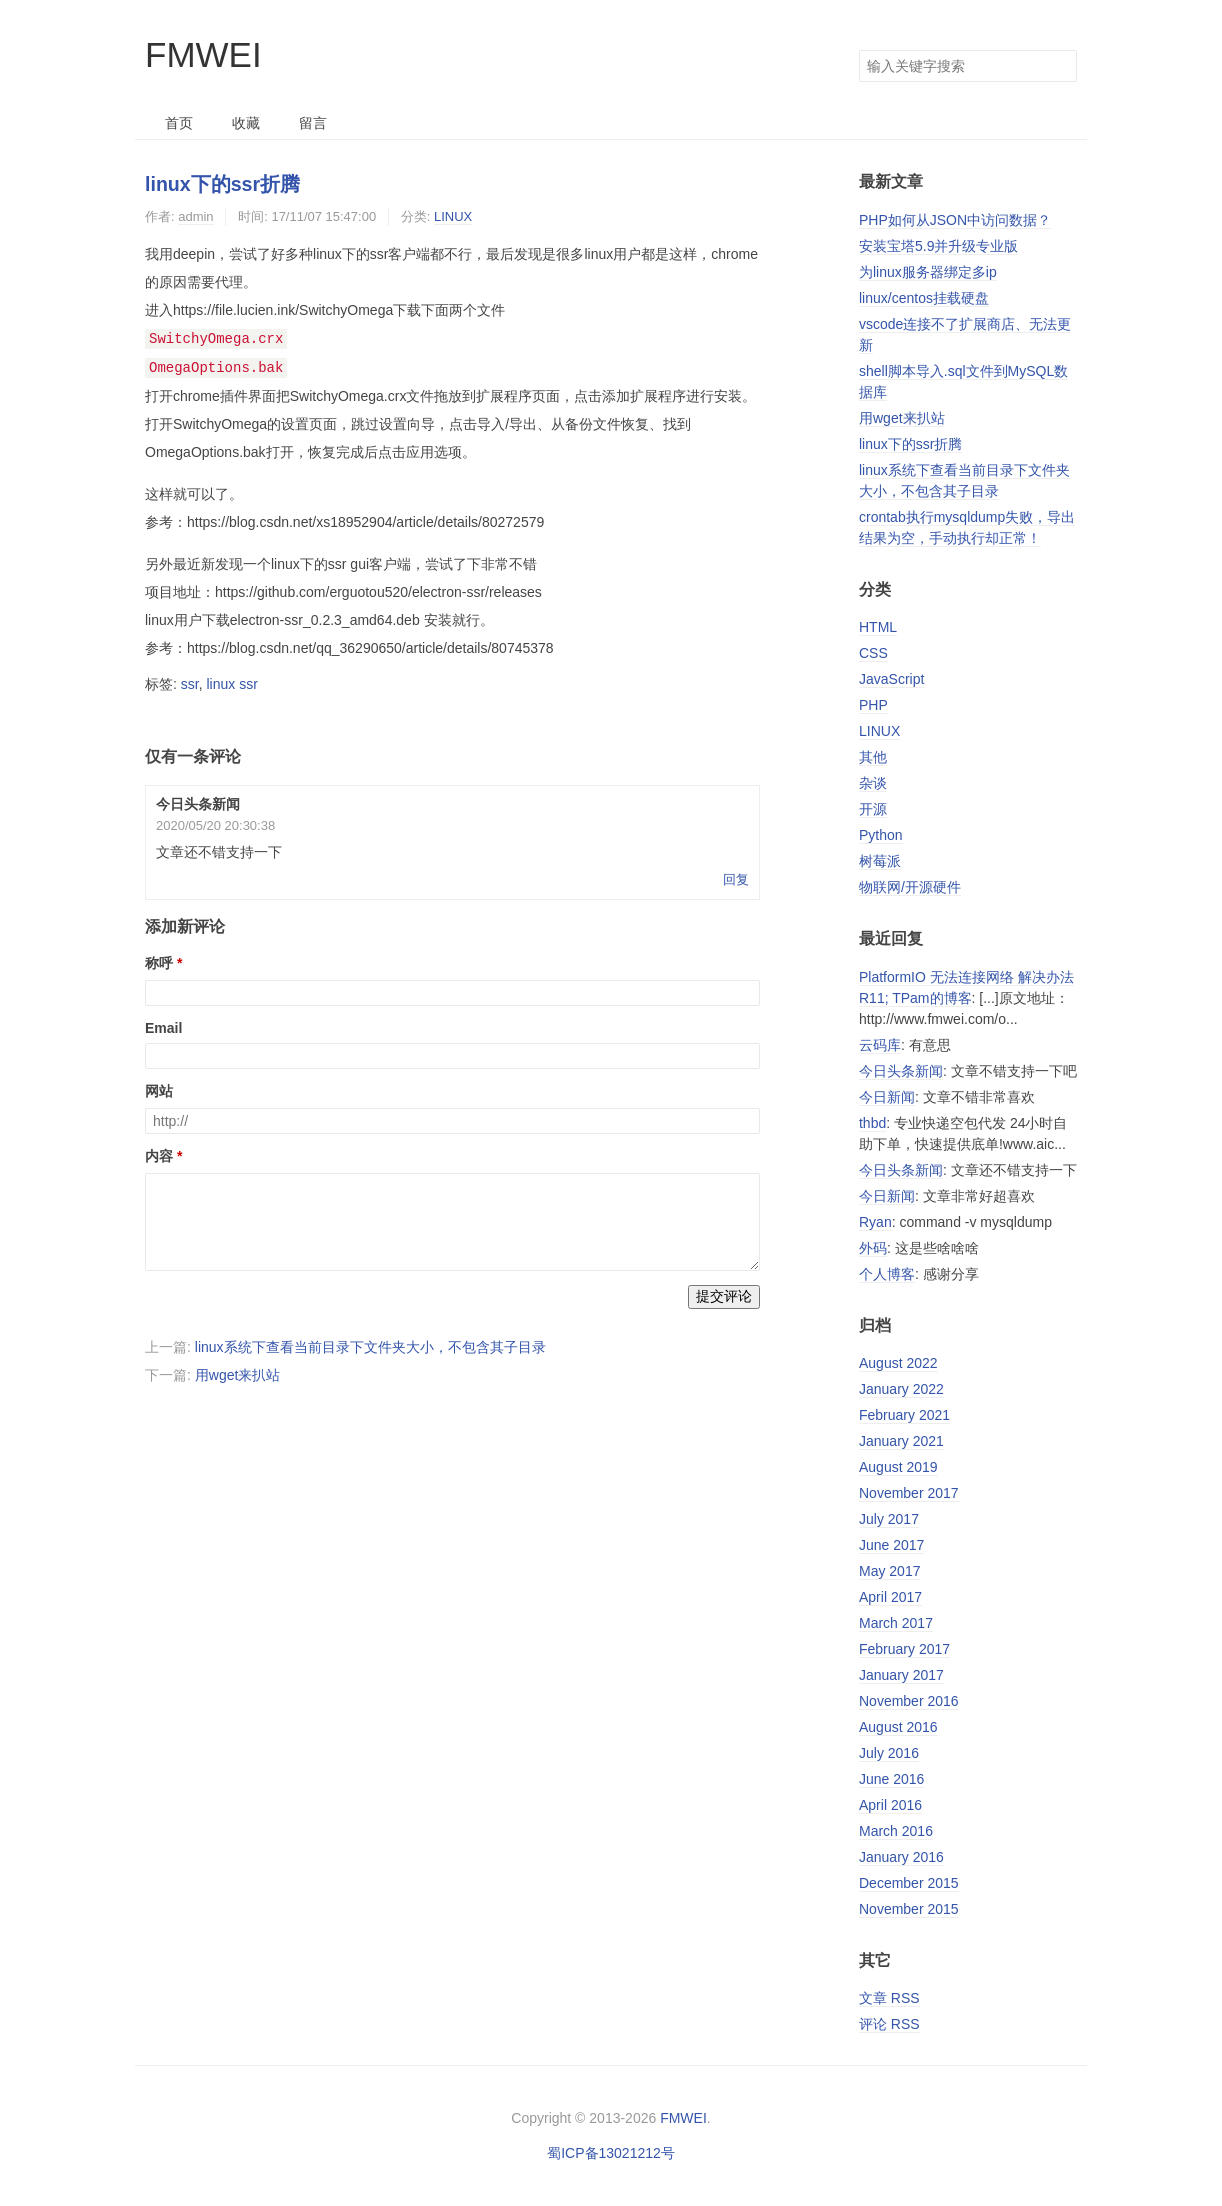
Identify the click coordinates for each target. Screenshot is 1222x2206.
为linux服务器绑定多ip (928, 272)
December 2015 (909, 1883)
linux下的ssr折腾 (222, 184)
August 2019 (898, 1467)
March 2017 (896, 1623)
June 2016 (891, 1779)
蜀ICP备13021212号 (611, 2153)
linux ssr (231, 682)
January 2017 (901, 1675)
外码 (873, 1248)
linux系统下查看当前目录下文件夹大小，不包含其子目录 (370, 1345)
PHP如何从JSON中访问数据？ (955, 220)
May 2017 (889, 1571)
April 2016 (890, 1805)
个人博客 (887, 1274)
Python (881, 835)
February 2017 (904, 1649)
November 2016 (909, 1701)
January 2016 (901, 1857)
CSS (873, 653)
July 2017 (889, 1519)
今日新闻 (887, 1097)
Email (163, 1026)
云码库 (880, 1045)
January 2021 (901, 1441)
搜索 (1061, 66)
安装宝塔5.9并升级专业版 (938, 246)
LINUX (453, 216)
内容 (159, 1154)
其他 (873, 757)
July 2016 (889, 1753)
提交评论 (724, 1294)
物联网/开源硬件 (910, 887)
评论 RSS (889, 2024)
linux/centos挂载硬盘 (924, 298)
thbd (872, 1123)
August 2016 (898, 1727)
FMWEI (203, 54)
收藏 (246, 123)
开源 (873, 809)
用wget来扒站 (238, 1373)
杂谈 (873, 783)
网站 (159, 1089)
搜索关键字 (858, 49)
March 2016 (896, 1831)
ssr (190, 682)
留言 (313, 123)
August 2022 (898, 1363)
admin (195, 216)
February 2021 (904, 1415)
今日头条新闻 (901, 1071)
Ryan (875, 1222)
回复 (736, 877)
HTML (878, 627)
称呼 (159, 961)
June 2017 (891, 1545)
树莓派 (880, 861)
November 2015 (909, 1909)
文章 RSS (889, 1998)
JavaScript (891, 679)
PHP (873, 705)
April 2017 (890, 1597)
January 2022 (901, 1389)
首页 (179, 123)
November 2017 (909, 1493)
